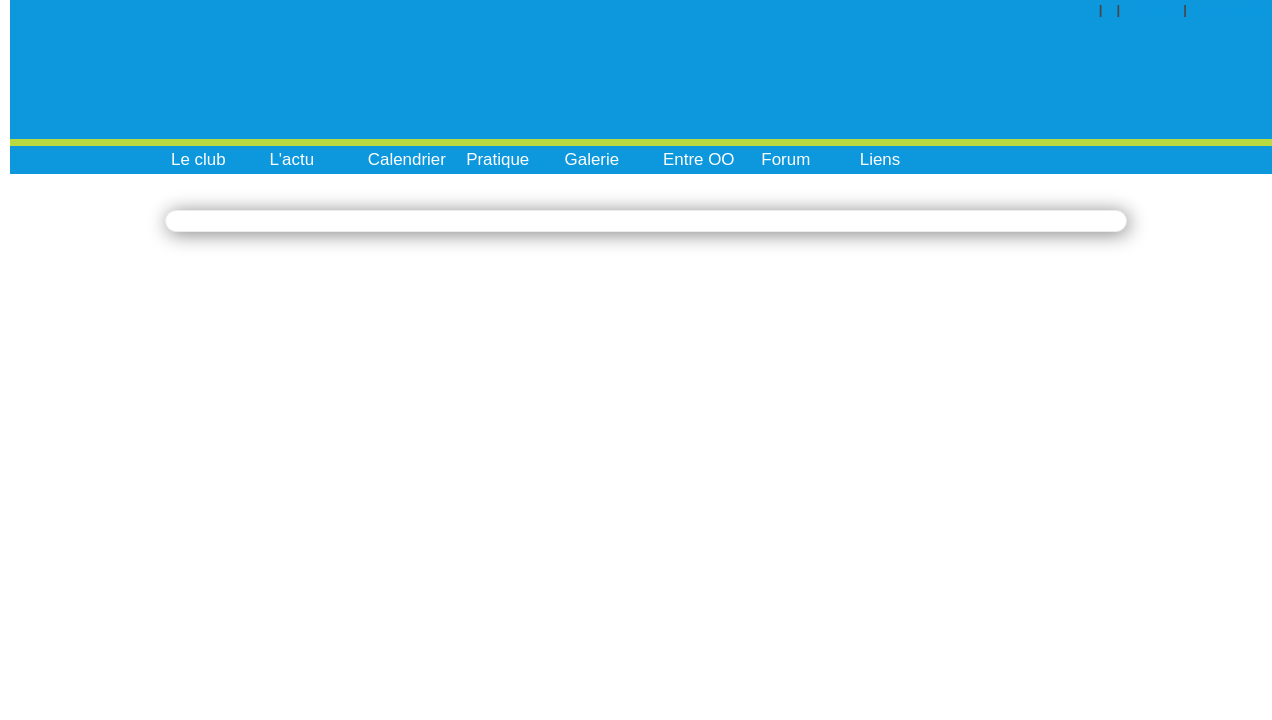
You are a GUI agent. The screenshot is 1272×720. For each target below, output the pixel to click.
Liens (880, 159)
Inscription (1238, 9)
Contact (1158, 9)
